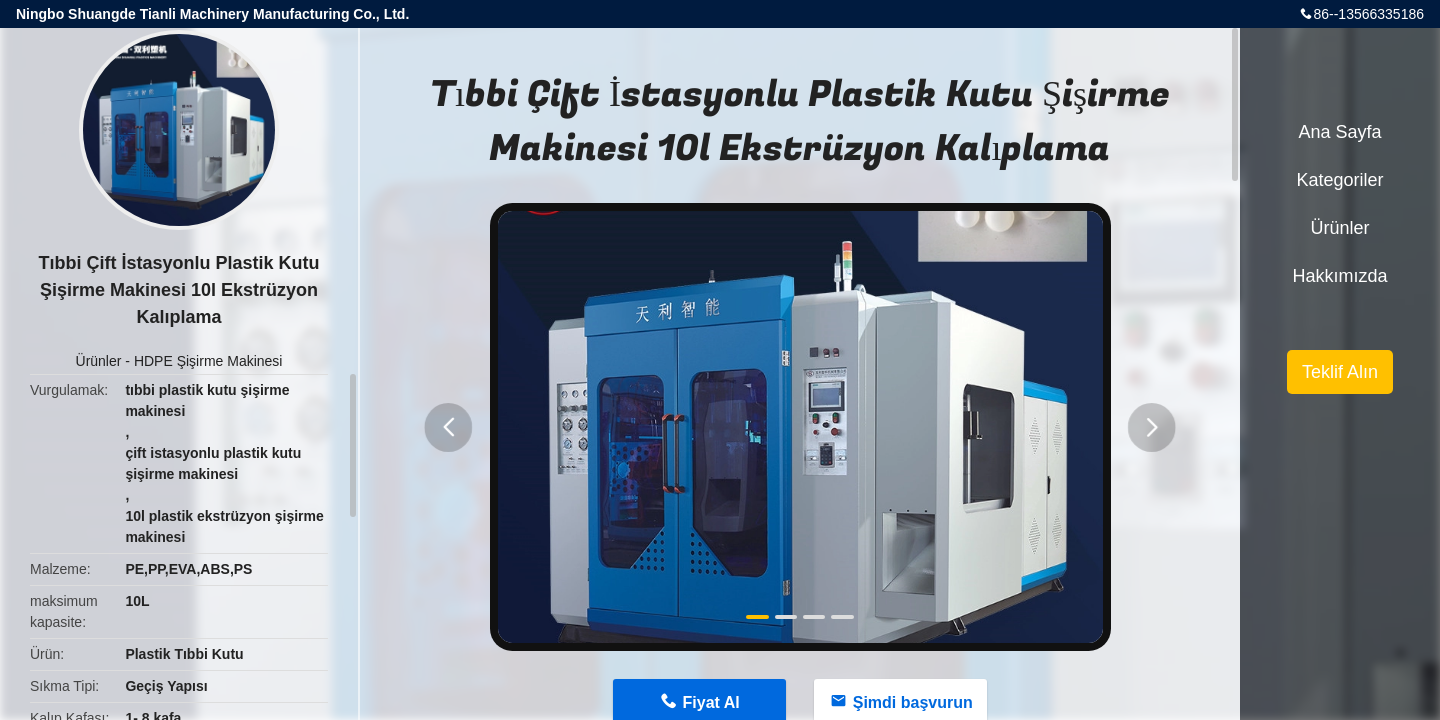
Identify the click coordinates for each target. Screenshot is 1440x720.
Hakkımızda (1339, 276)
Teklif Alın (1340, 372)
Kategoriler (1339, 180)
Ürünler (99, 361)
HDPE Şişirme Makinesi (208, 361)
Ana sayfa (1339, 132)
